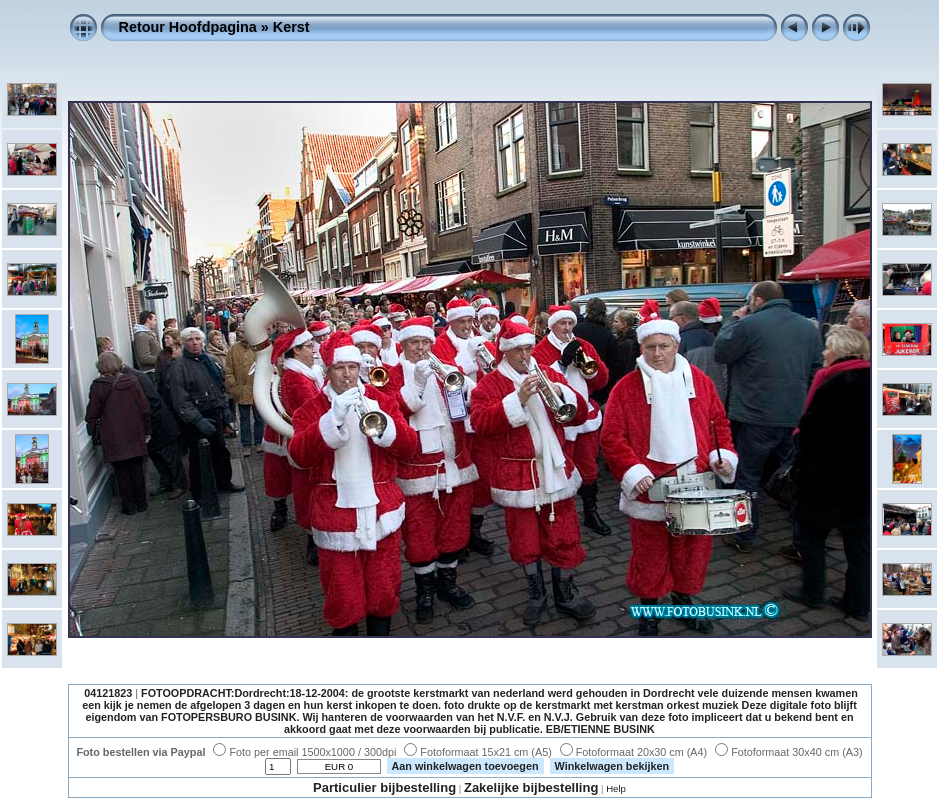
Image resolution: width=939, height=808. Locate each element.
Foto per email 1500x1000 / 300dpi (304, 752)
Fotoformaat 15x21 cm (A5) (477, 752)
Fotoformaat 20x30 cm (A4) (633, 752)
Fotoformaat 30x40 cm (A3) (788, 752)
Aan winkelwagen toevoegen (465, 766)
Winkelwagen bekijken (612, 766)
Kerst (291, 27)
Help (616, 788)
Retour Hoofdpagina (188, 27)
